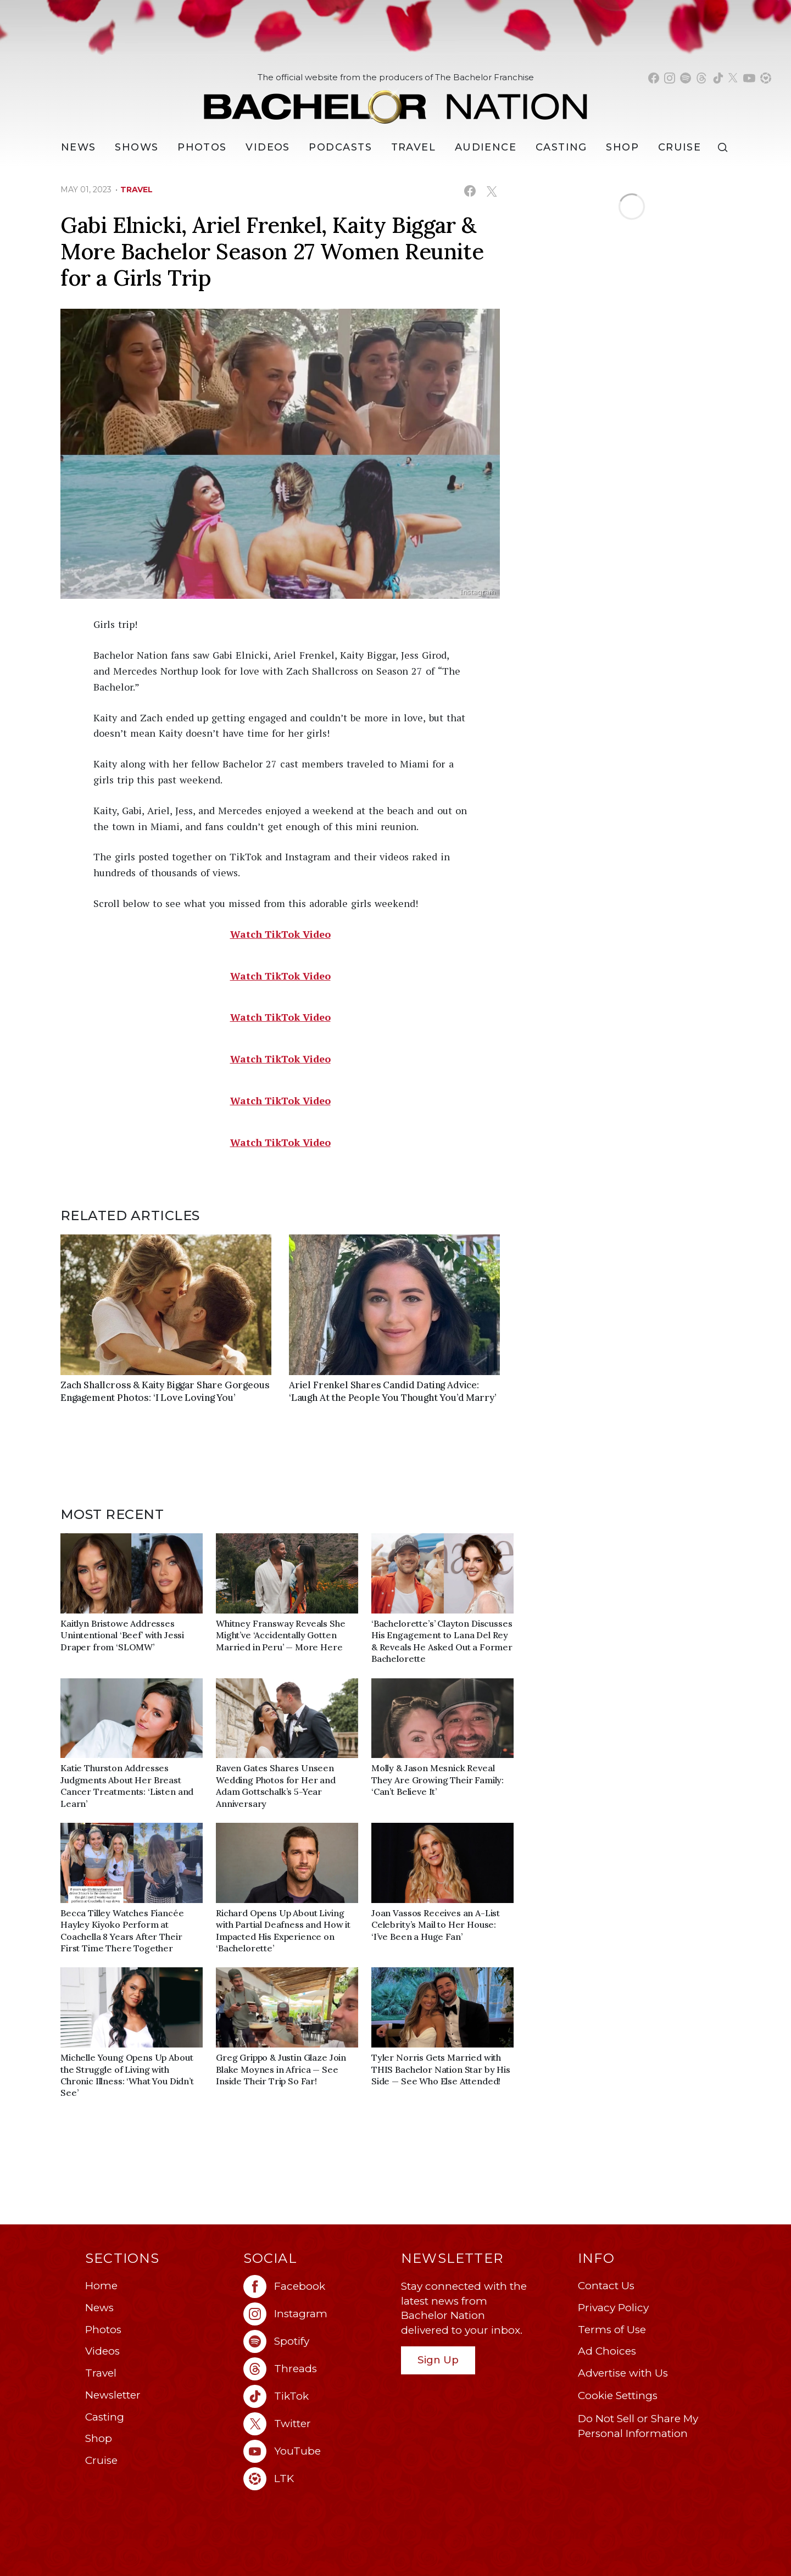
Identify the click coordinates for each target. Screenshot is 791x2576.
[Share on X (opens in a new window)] (491, 191)
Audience (486, 147)
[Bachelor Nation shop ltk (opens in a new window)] (765, 78)
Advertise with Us (623, 2373)
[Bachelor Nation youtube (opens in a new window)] (749, 78)
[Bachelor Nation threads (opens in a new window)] (701, 78)
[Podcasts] (340, 147)
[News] (78, 147)
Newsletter (113, 2395)
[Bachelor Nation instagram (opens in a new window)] (669, 78)
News (99, 2307)
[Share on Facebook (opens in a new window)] (470, 191)
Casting (104, 2417)
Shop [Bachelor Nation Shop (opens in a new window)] (622, 147)
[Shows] (136, 147)
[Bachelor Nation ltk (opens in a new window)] (317, 2478)
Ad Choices (607, 2351)
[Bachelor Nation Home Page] (395, 101)
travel (136, 189)
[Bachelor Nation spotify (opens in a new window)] (685, 78)
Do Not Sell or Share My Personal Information (638, 2426)
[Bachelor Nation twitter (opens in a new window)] (733, 78)
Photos (202, 147)
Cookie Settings (618, 2395)
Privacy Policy (613, 2307)
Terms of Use (612, 2329)
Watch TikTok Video (280, 934)
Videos (268, 147)
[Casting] (561, 147)
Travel (413, 147)
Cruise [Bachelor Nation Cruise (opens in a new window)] (679, 147)
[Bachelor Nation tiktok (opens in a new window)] (717, 78)
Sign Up (438, 2360)
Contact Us (606, 2285)
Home (101, 2285)
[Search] (725, 147)
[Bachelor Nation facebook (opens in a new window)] (653, 78)
